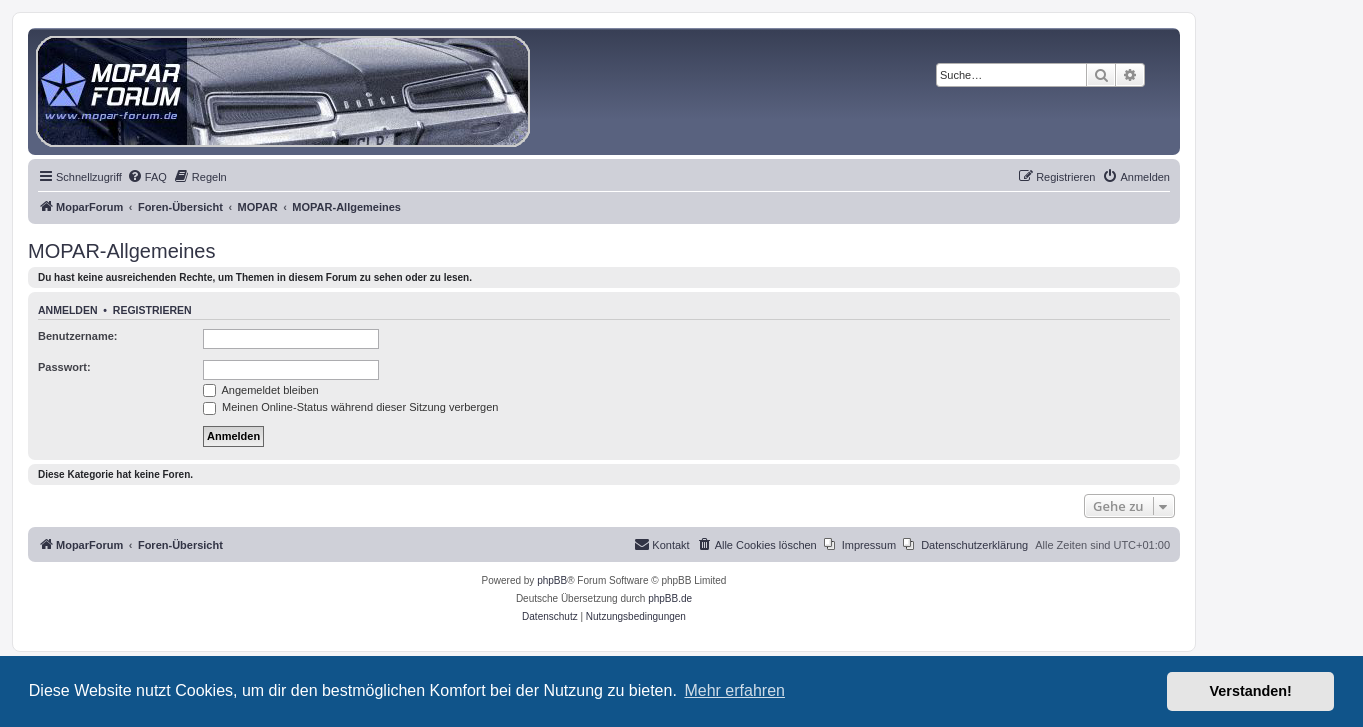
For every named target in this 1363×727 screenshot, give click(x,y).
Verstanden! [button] (1251, 691)
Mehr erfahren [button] (734, 690)
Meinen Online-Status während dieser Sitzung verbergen (350, 407)
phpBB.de (670, 598)
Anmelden (68, 310)
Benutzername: (77, 336)
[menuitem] (147, 177)
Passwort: (64, 367)
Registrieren (152, 310)
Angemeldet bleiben (261, 390)
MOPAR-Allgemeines (121, 251)
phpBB (552, 580)
